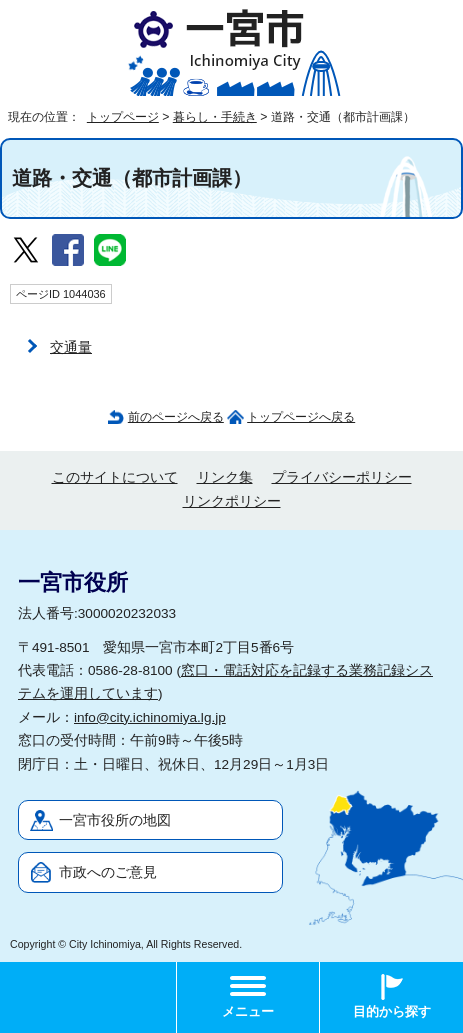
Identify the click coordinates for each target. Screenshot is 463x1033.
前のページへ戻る (176, 417)
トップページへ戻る (301, 417)
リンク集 (225, 477)
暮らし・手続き (215, 117)
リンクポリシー (232, 501)
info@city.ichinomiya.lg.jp (150, 717)
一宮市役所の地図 (115, 820)
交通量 (71, 347)
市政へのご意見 (108, 872)
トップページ (123, 117)
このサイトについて (115, 477)
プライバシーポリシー (342, 477)
